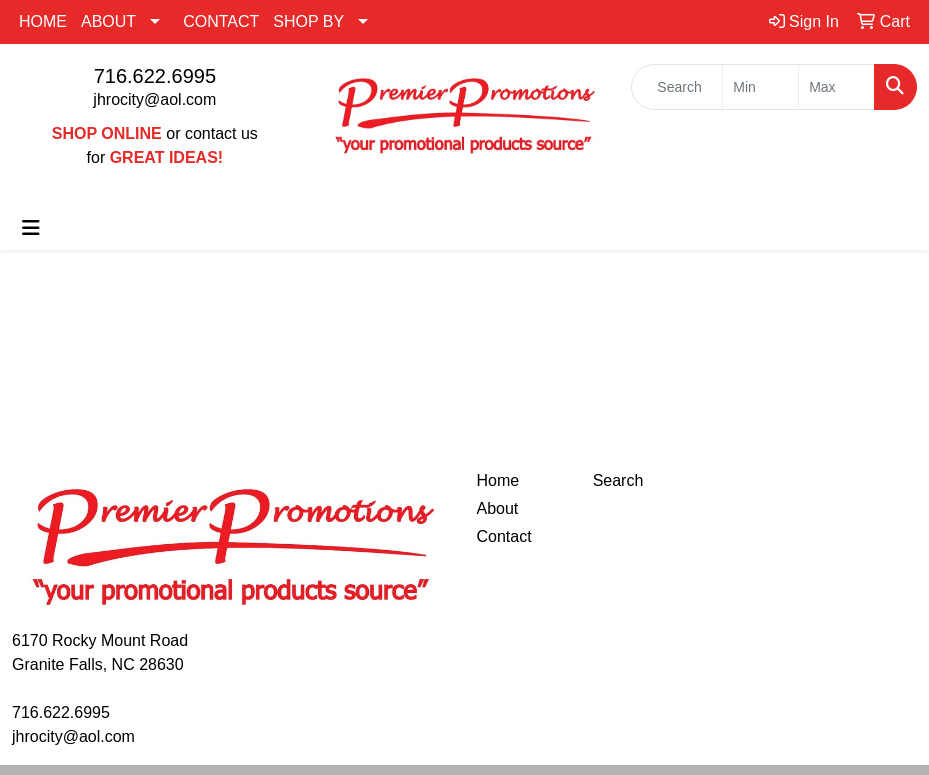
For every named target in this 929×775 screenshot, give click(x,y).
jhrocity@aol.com (154, 99)
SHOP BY (308, 21)
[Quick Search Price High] (836, 87)
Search (618, 480)
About (498, 508)
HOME (43, 21)
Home (498, 480)
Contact (504, 536)
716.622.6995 (155, 76)
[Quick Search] (677, 87)
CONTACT (221, 21)
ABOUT (108, 21)
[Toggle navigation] (31, 228)
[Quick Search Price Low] (760, 87)
